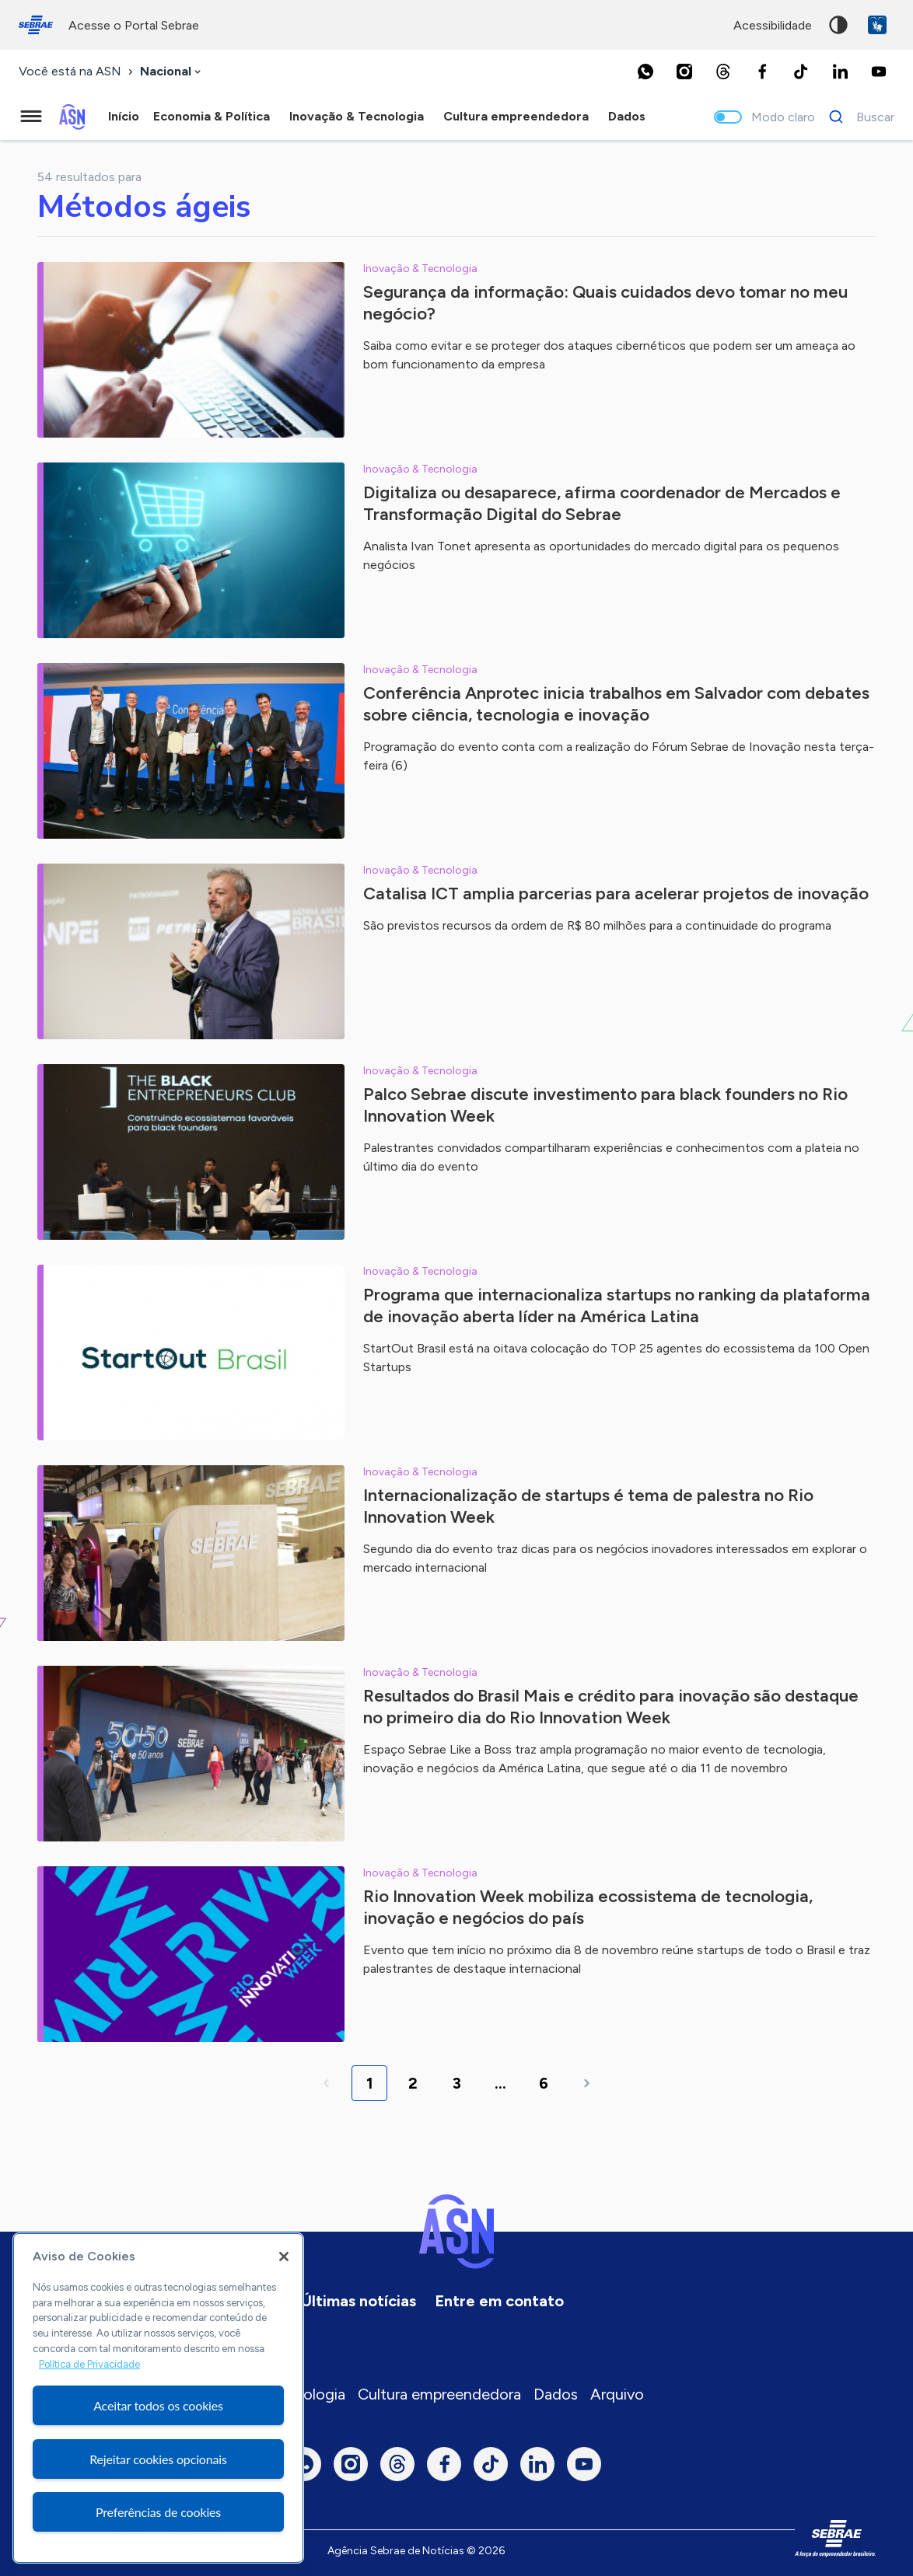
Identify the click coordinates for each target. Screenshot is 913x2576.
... (500, 2083)
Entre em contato (499, 2301)
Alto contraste (838, 25)
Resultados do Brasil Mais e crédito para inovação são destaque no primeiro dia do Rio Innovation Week (611, 1706)
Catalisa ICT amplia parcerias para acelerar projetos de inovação (616, 893)
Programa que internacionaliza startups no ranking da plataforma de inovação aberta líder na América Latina (616, 1305)
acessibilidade (772, 25)
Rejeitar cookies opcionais (158, 2459)
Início (123, 116)
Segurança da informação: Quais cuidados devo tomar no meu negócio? (605, 302)
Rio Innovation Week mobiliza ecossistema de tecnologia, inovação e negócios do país (588, 1907)
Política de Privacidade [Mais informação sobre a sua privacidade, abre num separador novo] (89, 2364)
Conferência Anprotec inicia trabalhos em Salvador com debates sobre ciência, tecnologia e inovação (616, 703)
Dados (555, 2394)
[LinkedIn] (839, 71)
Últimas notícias (358, 2301)
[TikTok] (801, 71)
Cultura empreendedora (439, 2394)
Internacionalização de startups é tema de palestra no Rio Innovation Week (588, 1506)
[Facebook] (762, 71)
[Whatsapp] (645, 71)
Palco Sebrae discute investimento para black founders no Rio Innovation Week (605, 1105)
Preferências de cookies (158, 2511)
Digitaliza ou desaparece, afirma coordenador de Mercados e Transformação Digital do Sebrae (602, 503)
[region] (158, 2398)
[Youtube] (878, 71)
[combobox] (172, 72)
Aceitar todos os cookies (158, 2405)
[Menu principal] (31, 116)
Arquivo (617, 2394)
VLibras (877, 25)
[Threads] (723, 71)
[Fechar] (284, 2256)
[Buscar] (857, 116)
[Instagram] (684, 71)
